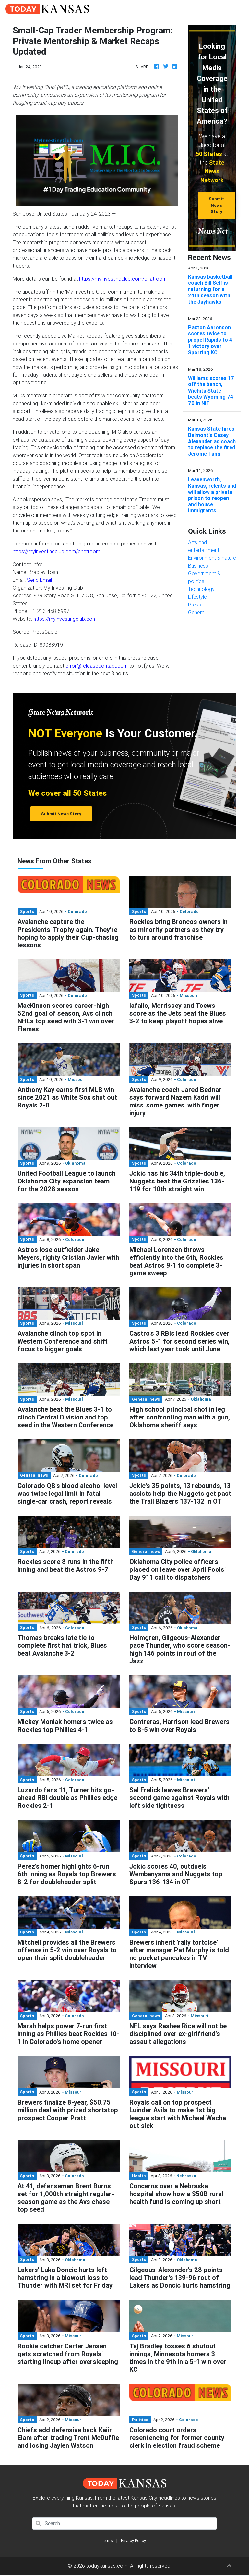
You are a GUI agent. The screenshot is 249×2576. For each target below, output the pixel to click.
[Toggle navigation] (235, 9)
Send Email (39, 580)
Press (194, 604)
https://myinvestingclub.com (65, 619)
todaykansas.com (106, 2565)
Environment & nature (212, 558)
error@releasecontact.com (96, 665)
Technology (201, 589)
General (197, 612)
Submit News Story (216, 205)
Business (198, 565)
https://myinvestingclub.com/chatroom (123, 278)
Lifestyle (197, 597)
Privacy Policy (133, 2540)
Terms (107, 2540)
